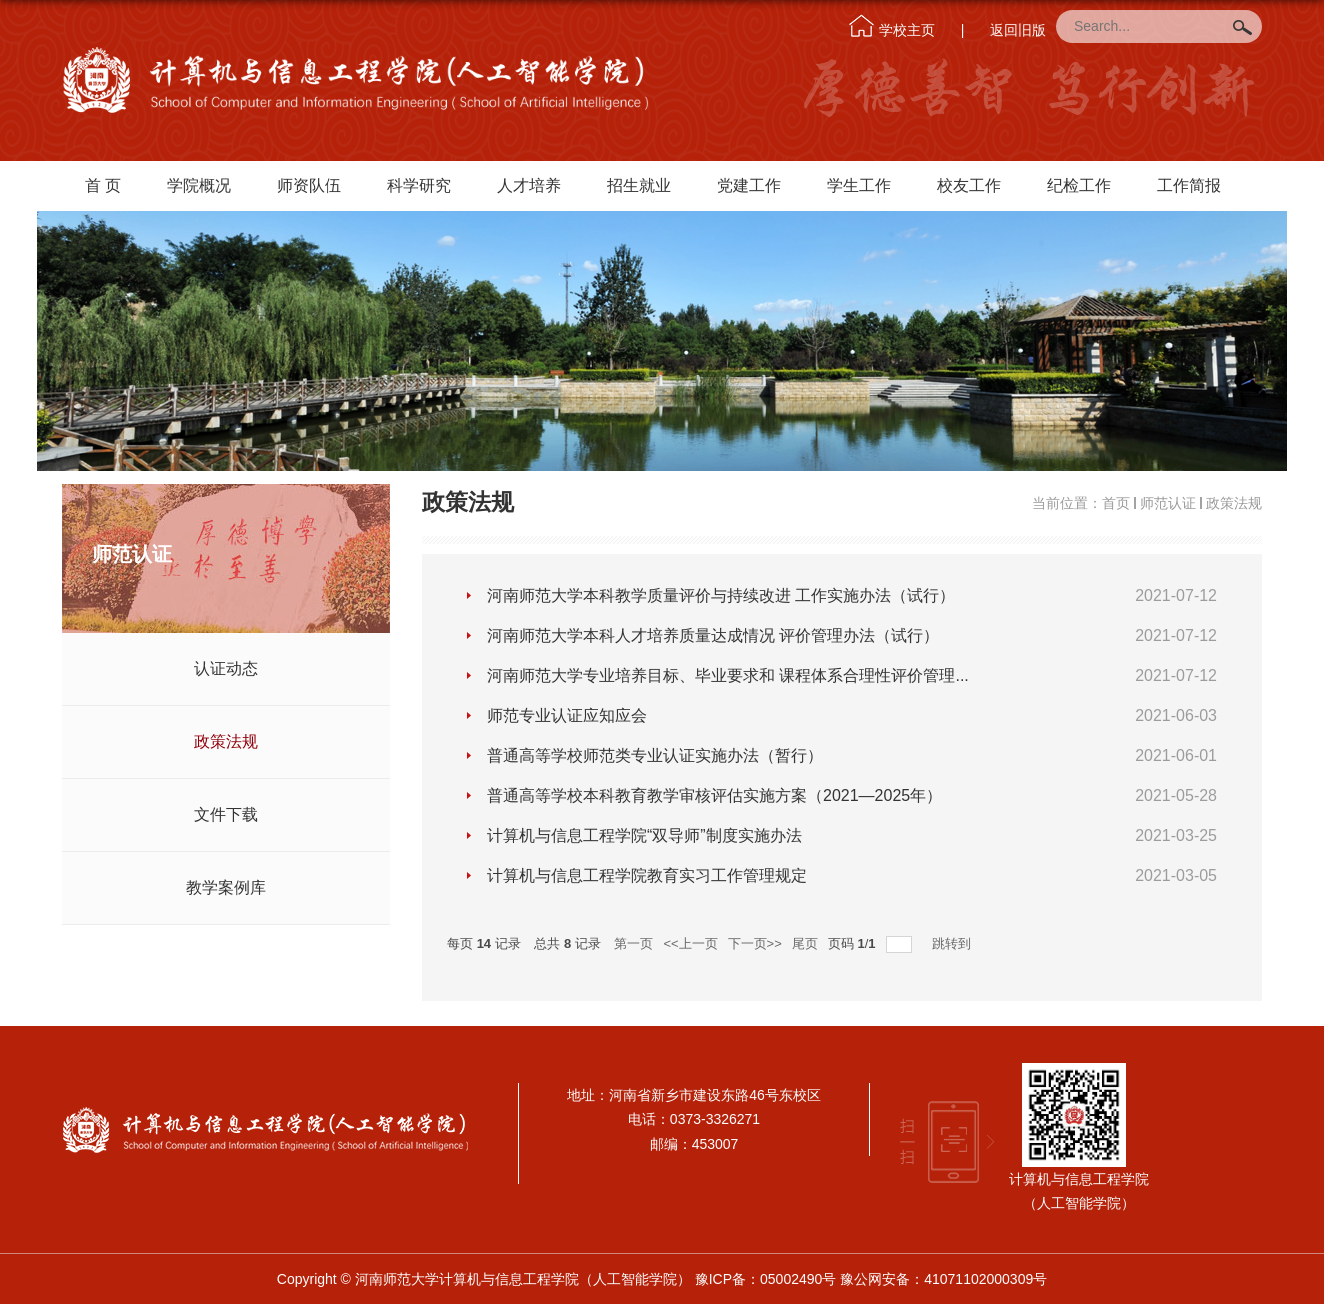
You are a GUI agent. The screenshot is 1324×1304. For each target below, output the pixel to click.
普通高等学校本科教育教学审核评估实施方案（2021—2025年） (714, 795)
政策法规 (1234, 503)
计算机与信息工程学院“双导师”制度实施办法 (644, 835)
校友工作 (969, 185)
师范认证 (1168, 503)
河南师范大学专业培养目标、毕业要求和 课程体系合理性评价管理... (728, 675)
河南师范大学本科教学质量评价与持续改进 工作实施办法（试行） (721, 595)
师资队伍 (309, 185)
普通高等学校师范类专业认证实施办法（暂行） (655, 755)
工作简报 (1189, 185)
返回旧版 (1018, 30)
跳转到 (953, 943)
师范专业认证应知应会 (567, 715)
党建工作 (749, 185)
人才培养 (529, 185)
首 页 (103, 185)
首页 (1116, 503)
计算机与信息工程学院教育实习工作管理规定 (647, 875)
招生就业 (639, 185)
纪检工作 (1079, 185)
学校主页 (907, 30)
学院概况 (199, 185)
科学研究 (419, 185)
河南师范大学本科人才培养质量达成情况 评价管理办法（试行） (713, 635)
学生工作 (859, 185)
